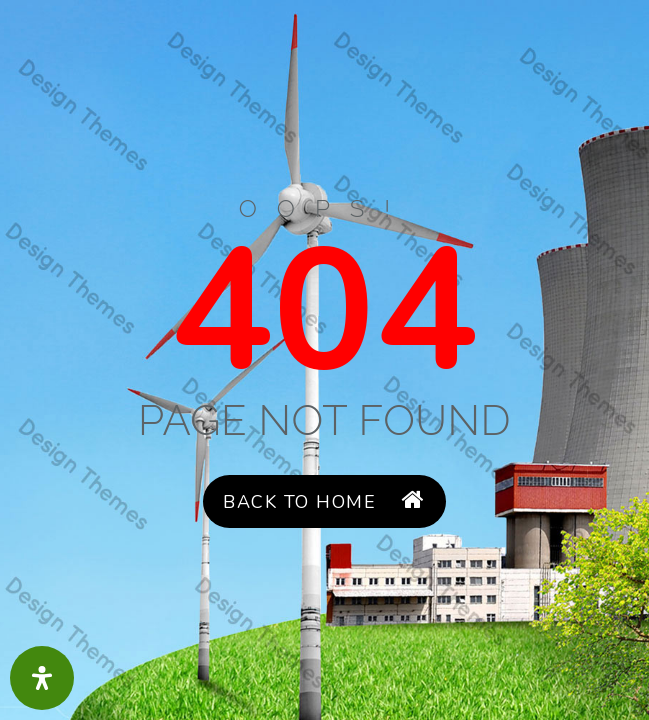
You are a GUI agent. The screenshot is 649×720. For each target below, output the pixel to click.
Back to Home (324, 501)
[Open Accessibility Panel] (42, 678)
